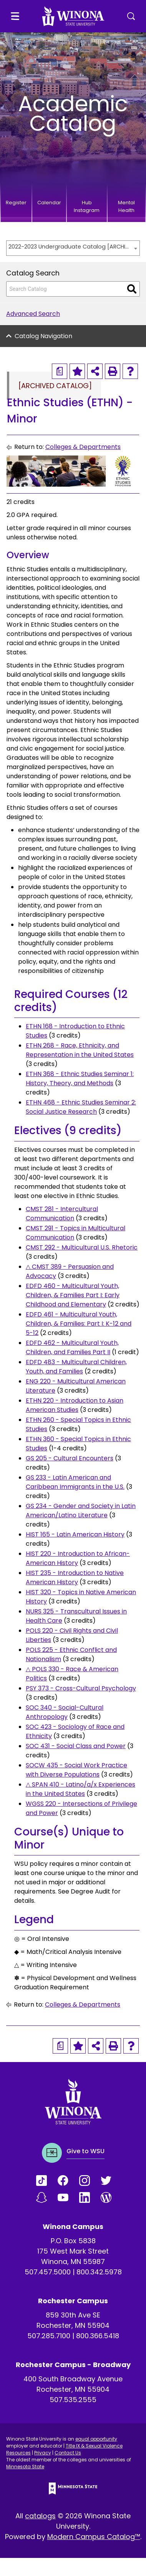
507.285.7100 (48, 2336)
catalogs (40, 2516)
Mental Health (126, 206)
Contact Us (68, 2452)
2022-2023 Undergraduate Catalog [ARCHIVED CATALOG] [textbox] (69, 246)
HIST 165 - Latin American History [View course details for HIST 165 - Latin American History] (75, 1534)
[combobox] (73, 248)
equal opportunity (96, 2439)
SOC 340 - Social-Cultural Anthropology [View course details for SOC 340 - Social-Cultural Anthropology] (64, 1712)
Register (16, 202)
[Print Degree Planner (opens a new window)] (59, 371)
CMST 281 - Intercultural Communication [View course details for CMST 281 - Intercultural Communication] (62, 1214)
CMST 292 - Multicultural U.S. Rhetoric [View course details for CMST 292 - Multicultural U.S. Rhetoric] (82, 1247)
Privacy (42, 2452)
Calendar (49, 202)
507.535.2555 (73, 2399)
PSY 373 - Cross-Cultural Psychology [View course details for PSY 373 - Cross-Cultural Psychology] (81, 1688)
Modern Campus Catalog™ (93, 2536)
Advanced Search (33, 313)
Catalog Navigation (43, 336)
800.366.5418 (97, 2336)
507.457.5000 (48, 2272)
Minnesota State (25, 2466)
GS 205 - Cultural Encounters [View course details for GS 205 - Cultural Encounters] (69, 1458)
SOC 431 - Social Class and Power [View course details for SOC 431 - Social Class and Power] (76, 1746)
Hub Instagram (87, 206)
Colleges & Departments (83, 446)
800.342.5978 (99, 2272)
